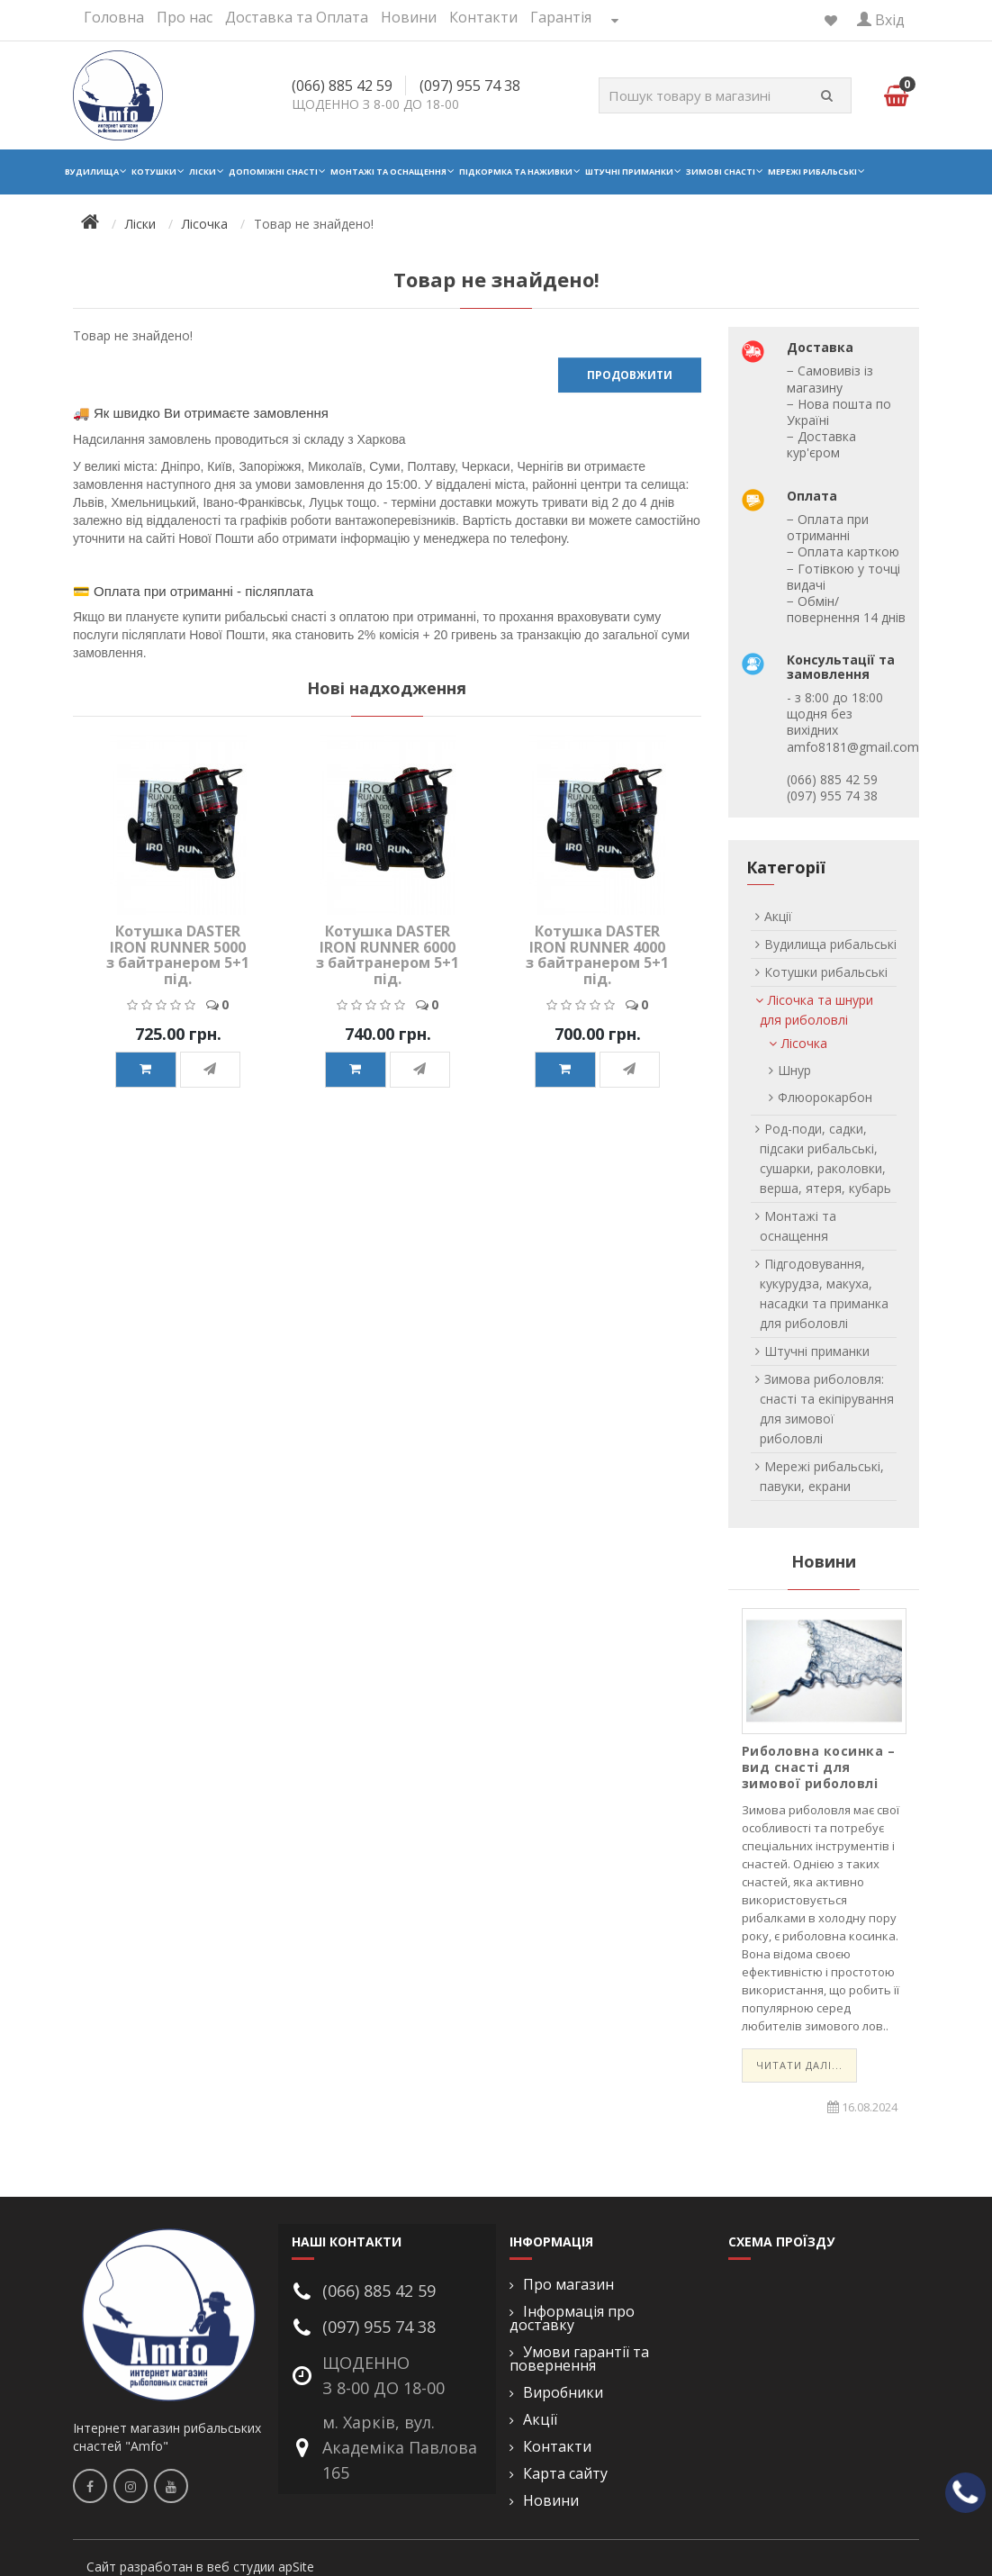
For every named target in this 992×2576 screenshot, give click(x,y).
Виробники (563, 2393)
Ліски (202, 171)
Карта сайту (565, 2474)
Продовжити (629, 375)
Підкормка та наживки (516, 171)
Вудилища (92, 171)
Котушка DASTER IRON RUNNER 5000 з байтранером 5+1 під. (177, 955)
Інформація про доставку (572, 2318)
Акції (778, 916)
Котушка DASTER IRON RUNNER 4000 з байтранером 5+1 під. (597, 955)
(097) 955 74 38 (469, 85)
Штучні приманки (629, 171)
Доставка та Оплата (296, 17)
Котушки (153, 171)
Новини (409, 17)
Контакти (483, 17)
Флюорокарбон (825, 1097)
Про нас (184, 17)
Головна (114, 17)
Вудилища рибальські (830, 944)
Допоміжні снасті (273, 171)
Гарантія (560, 17)
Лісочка (205, 223)
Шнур (794, 1070)
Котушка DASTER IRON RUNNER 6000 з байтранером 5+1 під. (387, 955)
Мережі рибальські (812, 171)
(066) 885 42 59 (342, 85)
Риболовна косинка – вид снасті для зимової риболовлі (819, 1767)
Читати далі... (799, 2065)
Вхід (881, 20)
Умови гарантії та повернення (579, 2359)
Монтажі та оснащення (388, 171)
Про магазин (568, 2284)
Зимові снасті (720, 171)
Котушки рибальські (826, 972)
